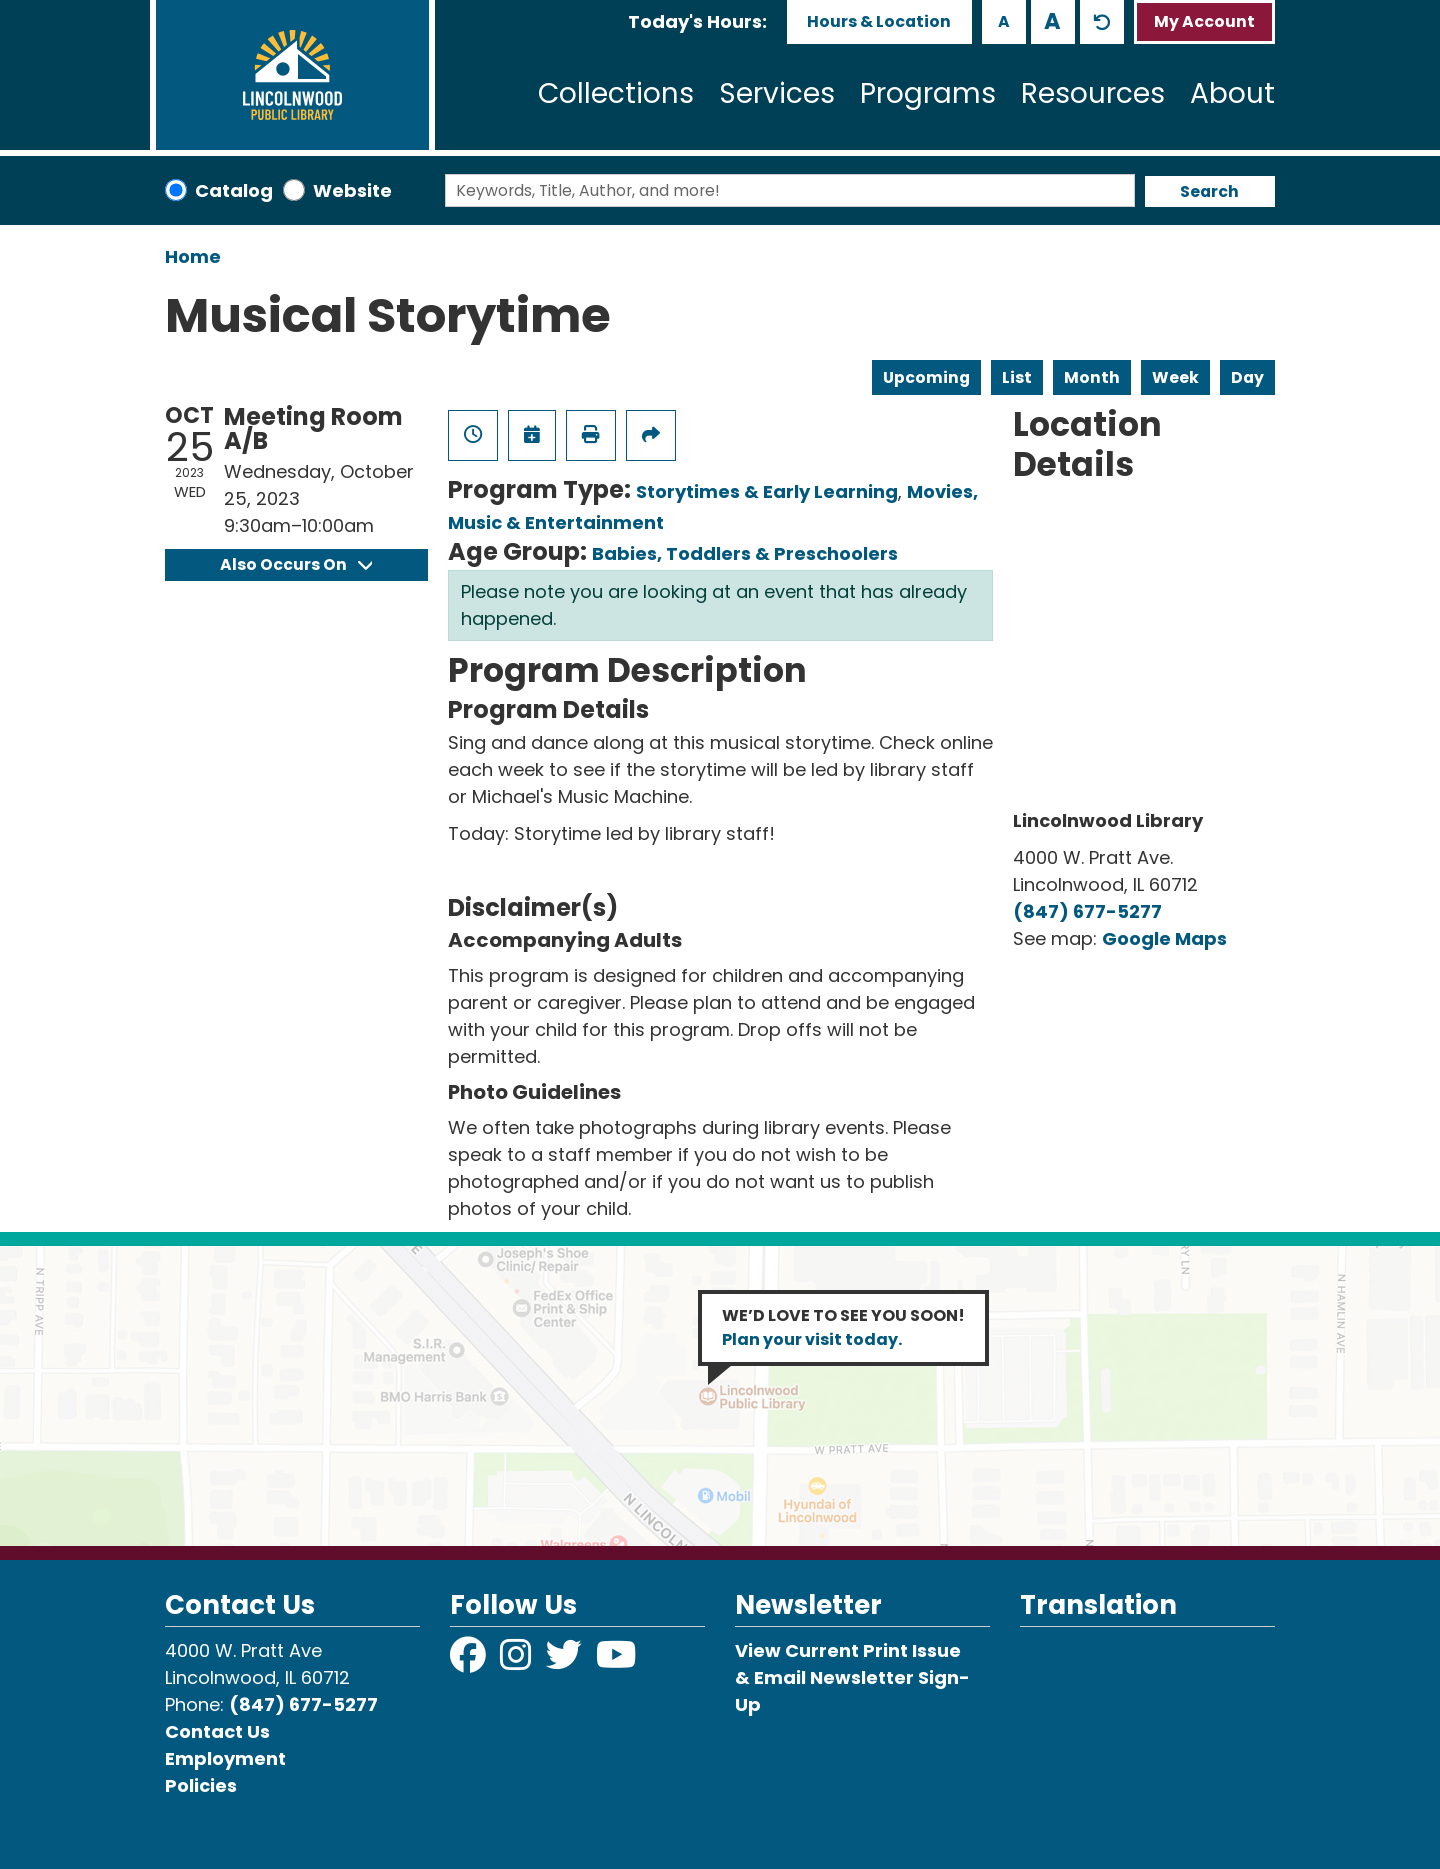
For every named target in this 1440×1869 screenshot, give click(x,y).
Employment (225, 1758)
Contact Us (217, 1731)
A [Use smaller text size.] (1004, 21)
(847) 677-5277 (1087, 911)
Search (1209, 191)
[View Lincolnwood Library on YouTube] (616, 1661)
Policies (201, 1785)
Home (193, 256)
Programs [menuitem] (928, 93)
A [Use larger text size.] (1052, 21)
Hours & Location (879, 21)
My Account (1204, 21)
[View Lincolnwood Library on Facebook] (470, 1661)
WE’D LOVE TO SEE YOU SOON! (843, 1327)
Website (352, 190)
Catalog (234, 190)
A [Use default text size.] (1102, 22)
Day (1247, 377)
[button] (697, 21)
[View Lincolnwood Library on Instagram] (518, 1661)
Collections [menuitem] (616, 93)
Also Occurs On (296, 564)
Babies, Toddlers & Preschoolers (745, 553)
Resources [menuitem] (1093, 93)
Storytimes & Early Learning (767, 491)
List (1017, 377)
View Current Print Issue (848, 1650)
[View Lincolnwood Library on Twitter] (566, 1661)
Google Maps (1164, 938)
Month (1092, 377)
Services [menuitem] (777, 93)
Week (1175, 377)
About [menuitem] (1232, 93)
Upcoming (926, 377)
